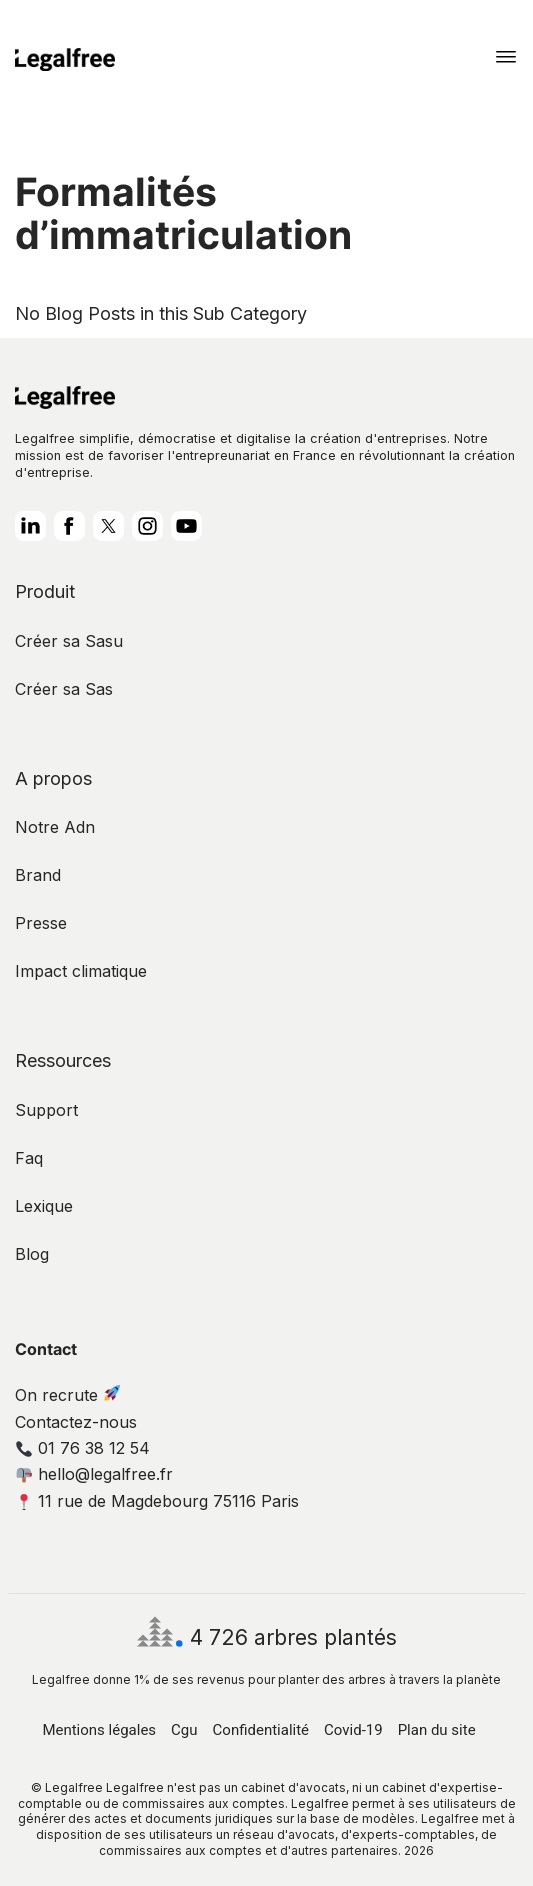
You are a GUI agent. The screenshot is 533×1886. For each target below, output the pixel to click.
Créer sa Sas (64, 689)
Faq (29, 1158)
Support (46, 1110)
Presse (41, 923)
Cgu (184, 1730)
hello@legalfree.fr (94, 1474)
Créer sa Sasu (69, 641)
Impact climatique (81, 971)
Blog (32, 1254)
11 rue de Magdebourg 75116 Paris (157, 1501)
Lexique (44, 1206)
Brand (38, 875)
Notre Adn (55, 827)
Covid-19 (353, 1730)
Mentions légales (99, 1730)
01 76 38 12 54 (83, 1448)
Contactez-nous (76, 1422)
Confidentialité (261, 1730)
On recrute (67, 1395)
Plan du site (437, 1730)
